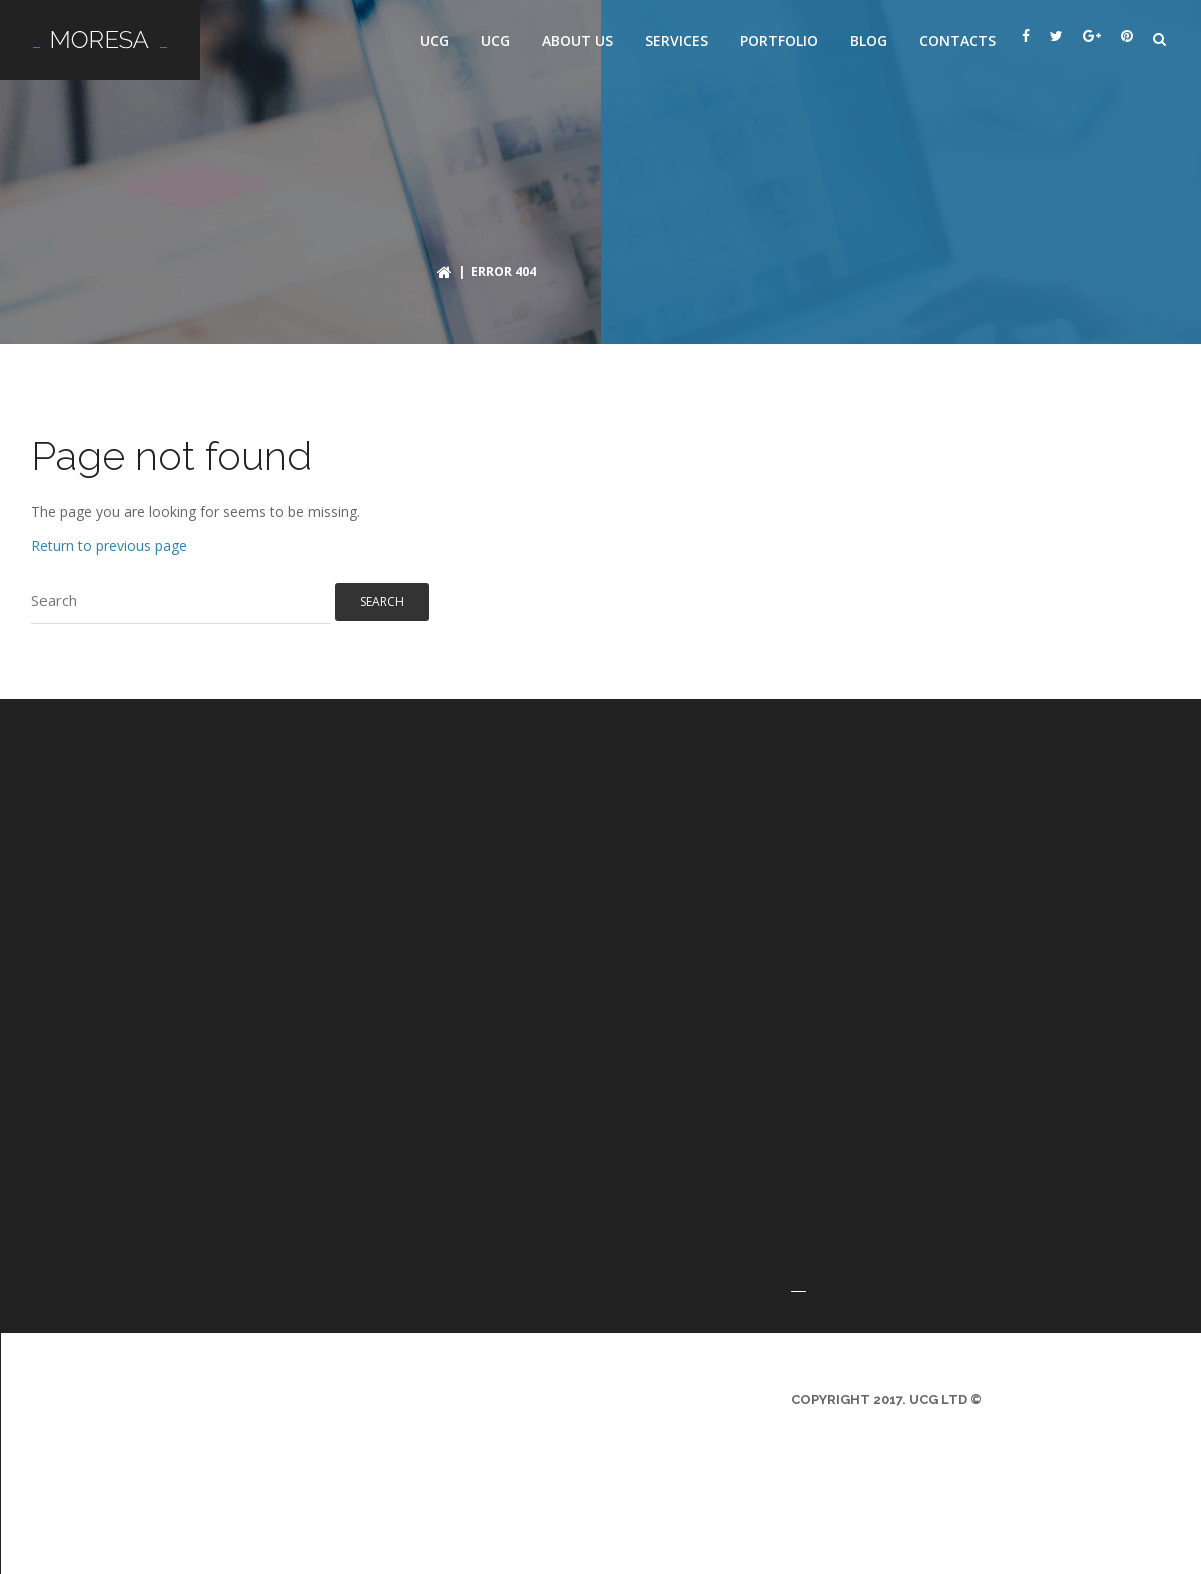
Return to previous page (109, 545)
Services (676, 40)
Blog (868, 40)
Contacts (957, 40)
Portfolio (779, 40)
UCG (434, 40)
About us (577, 40)
